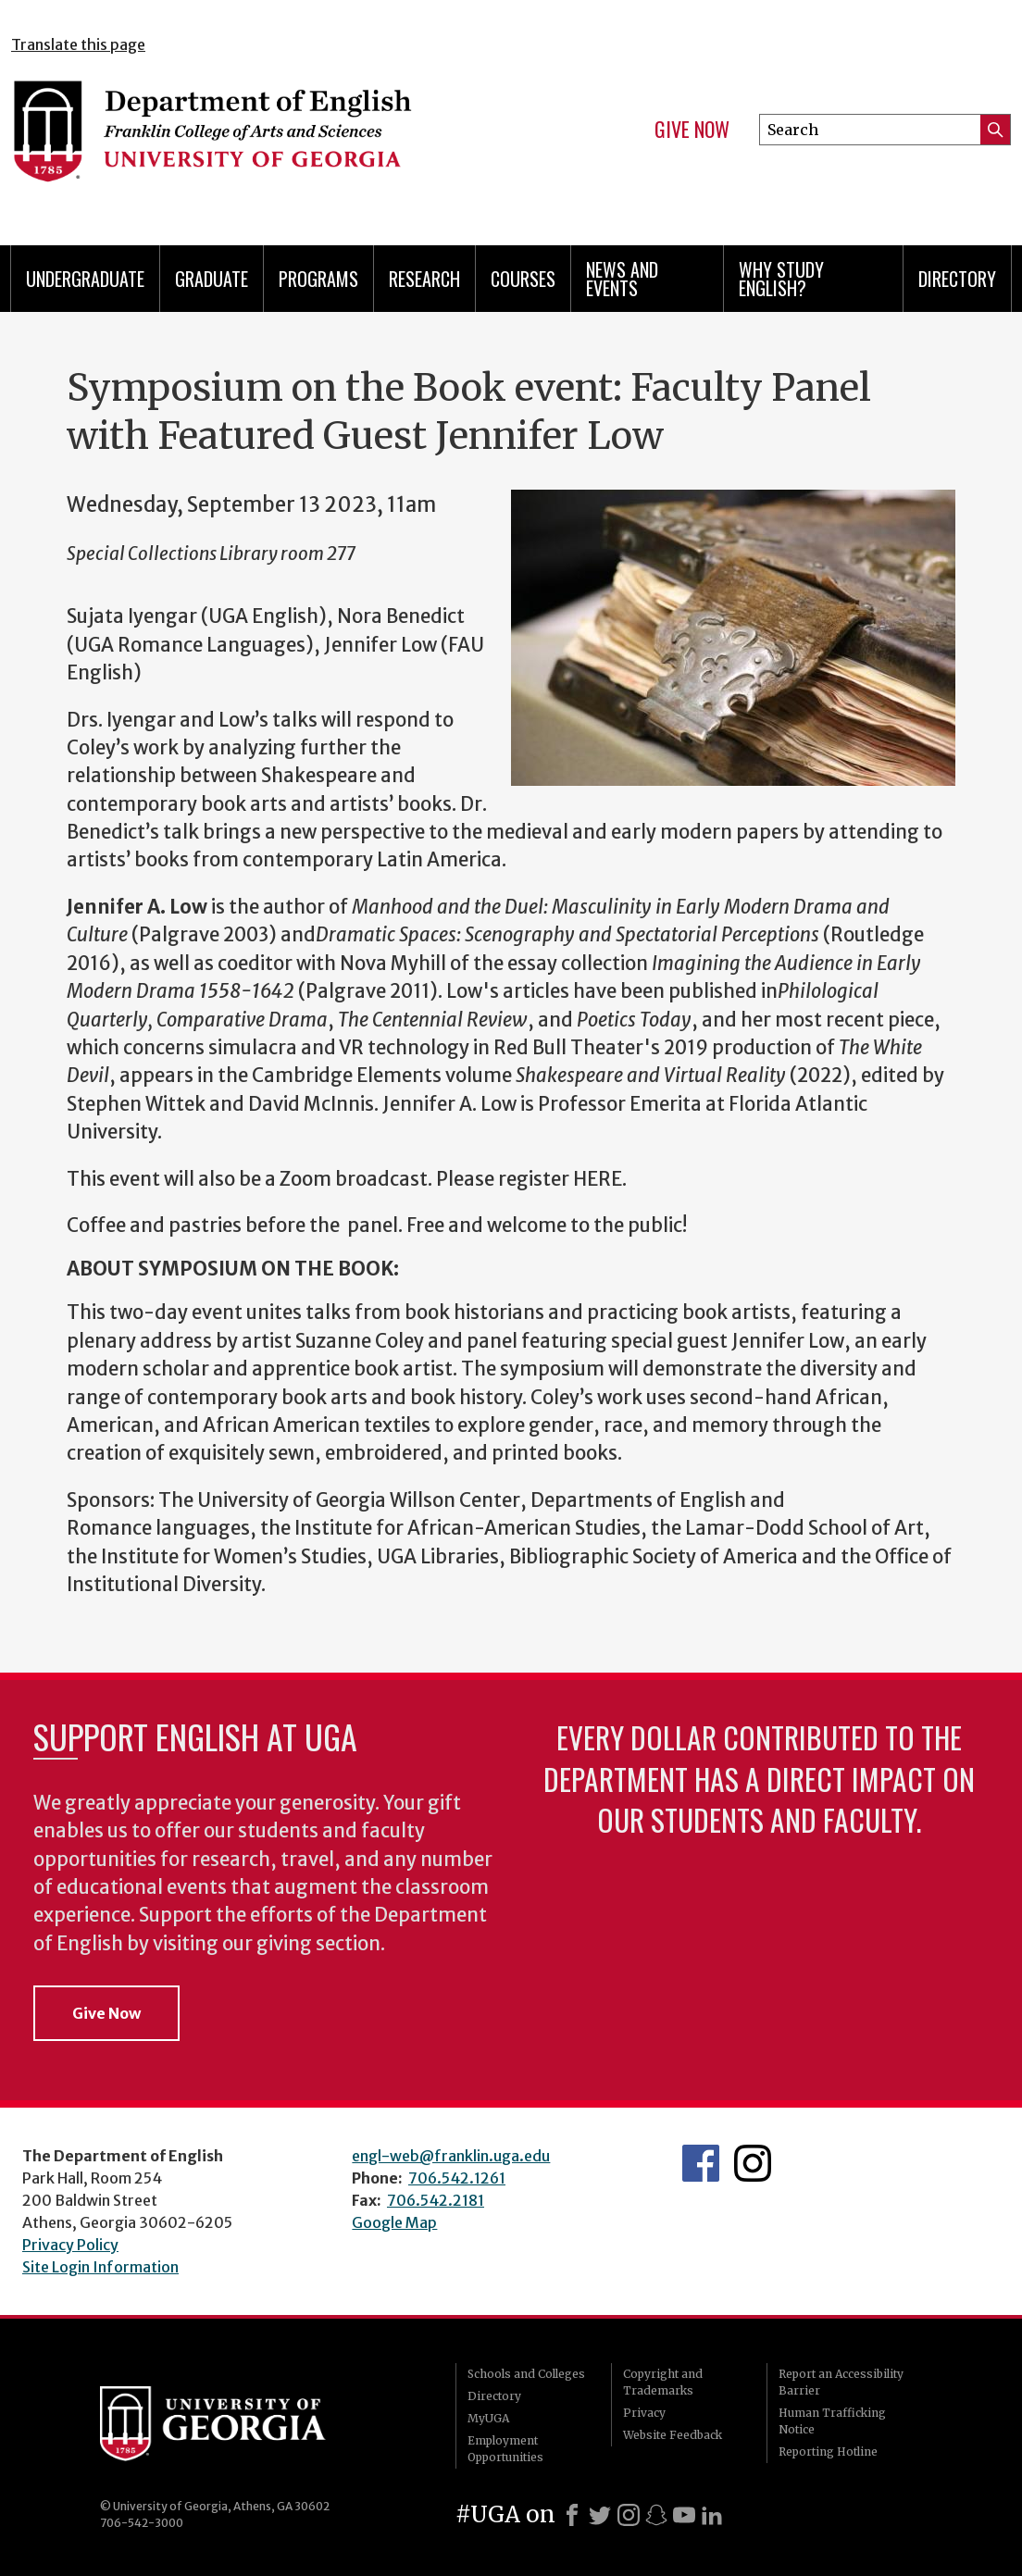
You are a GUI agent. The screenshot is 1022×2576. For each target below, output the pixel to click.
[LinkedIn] (712, 2515)
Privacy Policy (70, 2244)
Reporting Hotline (828, 2451)
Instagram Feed (752, 2163)
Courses (523, 278)
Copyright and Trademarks (663, 2382)
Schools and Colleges (526, 2374)
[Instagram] (628, 2515)
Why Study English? (781, 278)
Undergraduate (85, 278)
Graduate (211, 278)
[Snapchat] (656, 2515)
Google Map (394, 2222)
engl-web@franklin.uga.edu (451, 2156)
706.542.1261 (456, 2178)
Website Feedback (672, 2435)
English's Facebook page (700, 2163)
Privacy (644, 2413)
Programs (318, 278)
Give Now (691, 129)
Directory (957, 278)
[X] (600, 2515)
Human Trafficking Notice (832, 2421)
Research (424, 278)
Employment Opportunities (505, 2448)
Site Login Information (100, 2267)
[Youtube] (684, 2515)
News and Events (622, 278)
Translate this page (78, 44)
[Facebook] (572, 2515)
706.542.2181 (435, 2200)
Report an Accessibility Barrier (841, 2382)
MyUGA (488, 2418)
